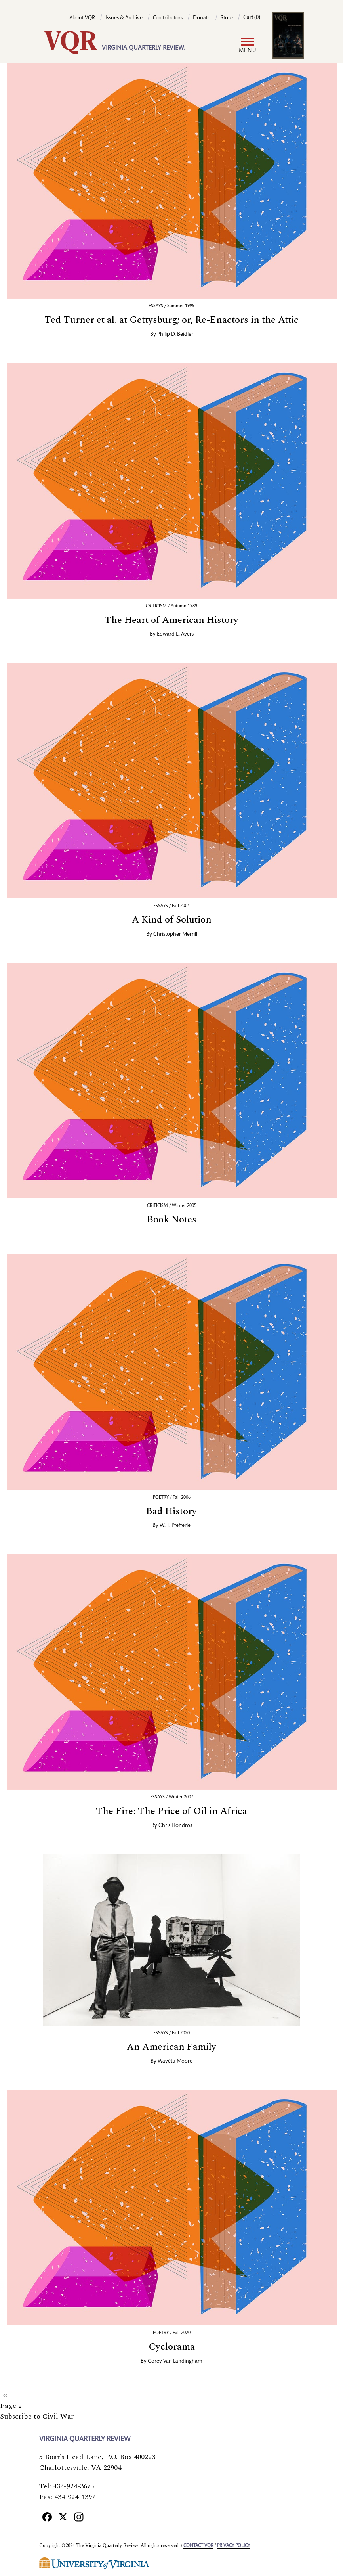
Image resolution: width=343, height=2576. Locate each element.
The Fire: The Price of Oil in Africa (171, 1811)
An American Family (171, 2047)
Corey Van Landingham (175, 2361)
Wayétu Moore (175, 2061)
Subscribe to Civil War (37, 2416)
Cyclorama (172, 2347)
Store (227, 18)
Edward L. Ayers (175, 634)
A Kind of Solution (172, 920)
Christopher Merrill (175, 934)
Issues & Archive (124, 18)
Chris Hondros (175, 1826)
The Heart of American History (171, 620)
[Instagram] (79, 2517)
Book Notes (171, 1219)
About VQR (82, 18)
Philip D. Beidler (175, 334)
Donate (201, 18)
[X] (63, 2517)
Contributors (168, 18)
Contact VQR (198, 2545)
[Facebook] (47, 2517)
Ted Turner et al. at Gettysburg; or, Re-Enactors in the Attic (171, 320)
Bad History (171, 1511)
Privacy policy (233, 2545)
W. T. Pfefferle (175, 1525)
